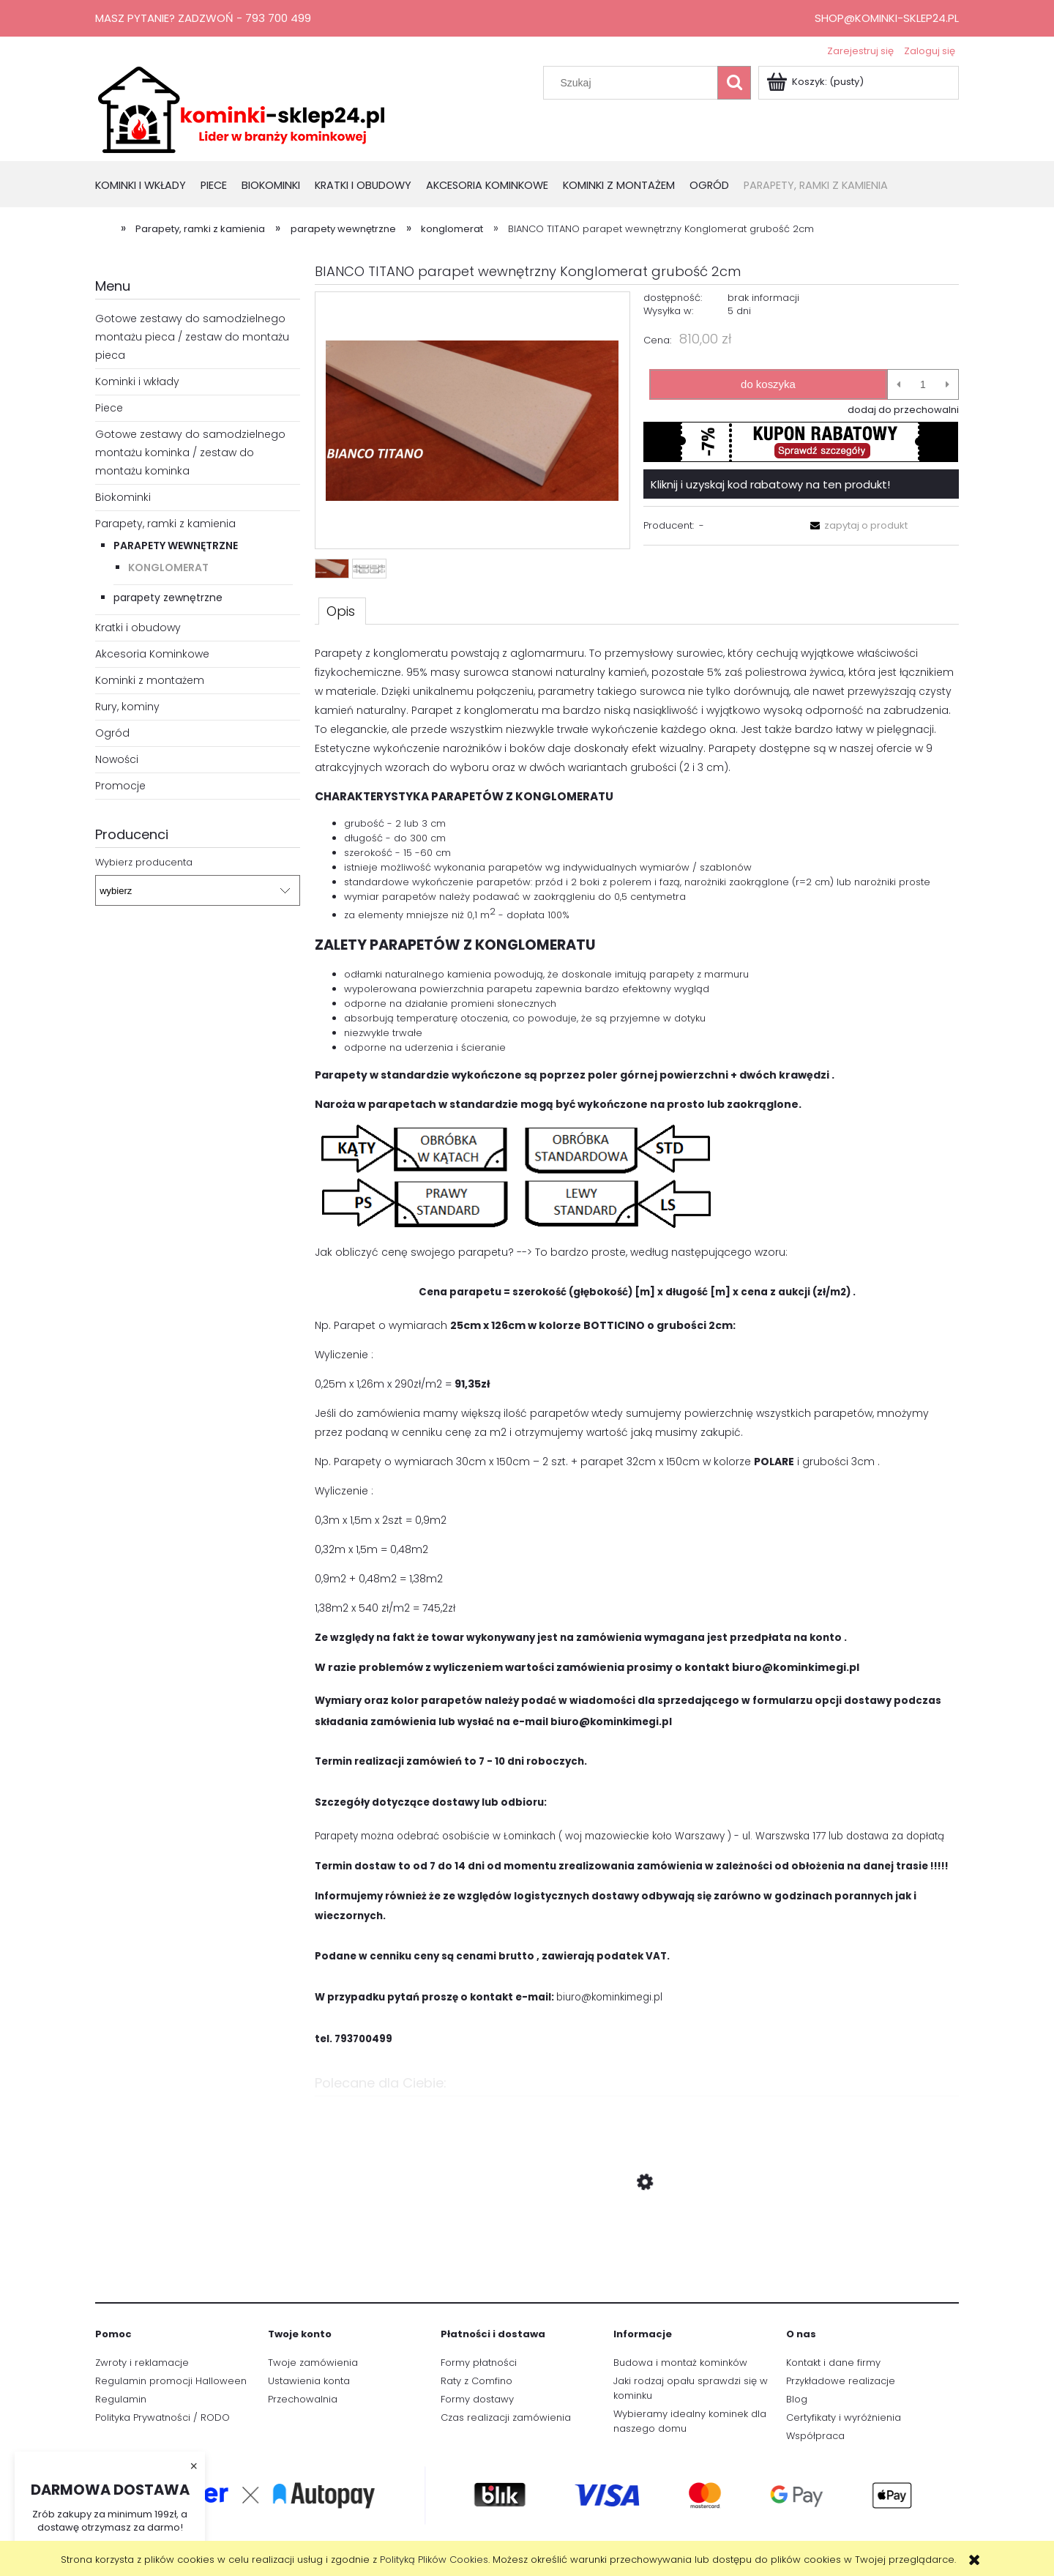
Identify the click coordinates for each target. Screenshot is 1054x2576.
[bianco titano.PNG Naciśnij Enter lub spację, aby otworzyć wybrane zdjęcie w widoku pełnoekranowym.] (472, 420)
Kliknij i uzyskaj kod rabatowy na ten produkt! (770, 484)
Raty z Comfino (476, 2381)
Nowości (116, 759)
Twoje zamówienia (313, 2363)
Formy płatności (479, 2363)
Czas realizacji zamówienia (506, 2417)
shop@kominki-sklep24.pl (887, 18)
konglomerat (168, 567)
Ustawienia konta (309, 2381)
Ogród (112, 733)
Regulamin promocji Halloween (171, 2381)
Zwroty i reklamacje (142, 2363)
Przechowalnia (302, 2399)
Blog (796, 2399)
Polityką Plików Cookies (434, 2559)
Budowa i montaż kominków (680, 2363)
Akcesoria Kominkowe (152, 654)
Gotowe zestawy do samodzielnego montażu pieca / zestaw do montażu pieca (192, 336)
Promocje (120, 785)
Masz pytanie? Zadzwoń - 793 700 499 (203, 18)
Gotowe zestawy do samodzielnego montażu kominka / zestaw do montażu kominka (190, 452)
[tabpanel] (637, 1347)
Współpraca (815, 2436)
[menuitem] (148, 186)
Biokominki (123, 497)
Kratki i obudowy (138, 627)
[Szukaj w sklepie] (634, 83)
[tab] (342, 611)
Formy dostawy (477, 2399)
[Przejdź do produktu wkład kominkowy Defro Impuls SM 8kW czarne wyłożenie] (636, 2251)
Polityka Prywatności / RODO (162, 2417)
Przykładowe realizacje (840, 2381)
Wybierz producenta (144, 862)
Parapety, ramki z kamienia (165, 523)
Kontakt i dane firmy (833, 2363)
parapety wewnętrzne (175, 545)
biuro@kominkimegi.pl (609, 1997)
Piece (109, 408)
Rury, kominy (127, 706)
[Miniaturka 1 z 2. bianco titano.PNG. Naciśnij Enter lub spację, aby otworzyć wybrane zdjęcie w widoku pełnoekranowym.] (331, 568)
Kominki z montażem (149, 680)
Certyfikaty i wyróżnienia (843, 2417)
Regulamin (120, 2399)
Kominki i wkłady (137, 381)
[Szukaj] (734, 83)
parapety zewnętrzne (168, 597)
